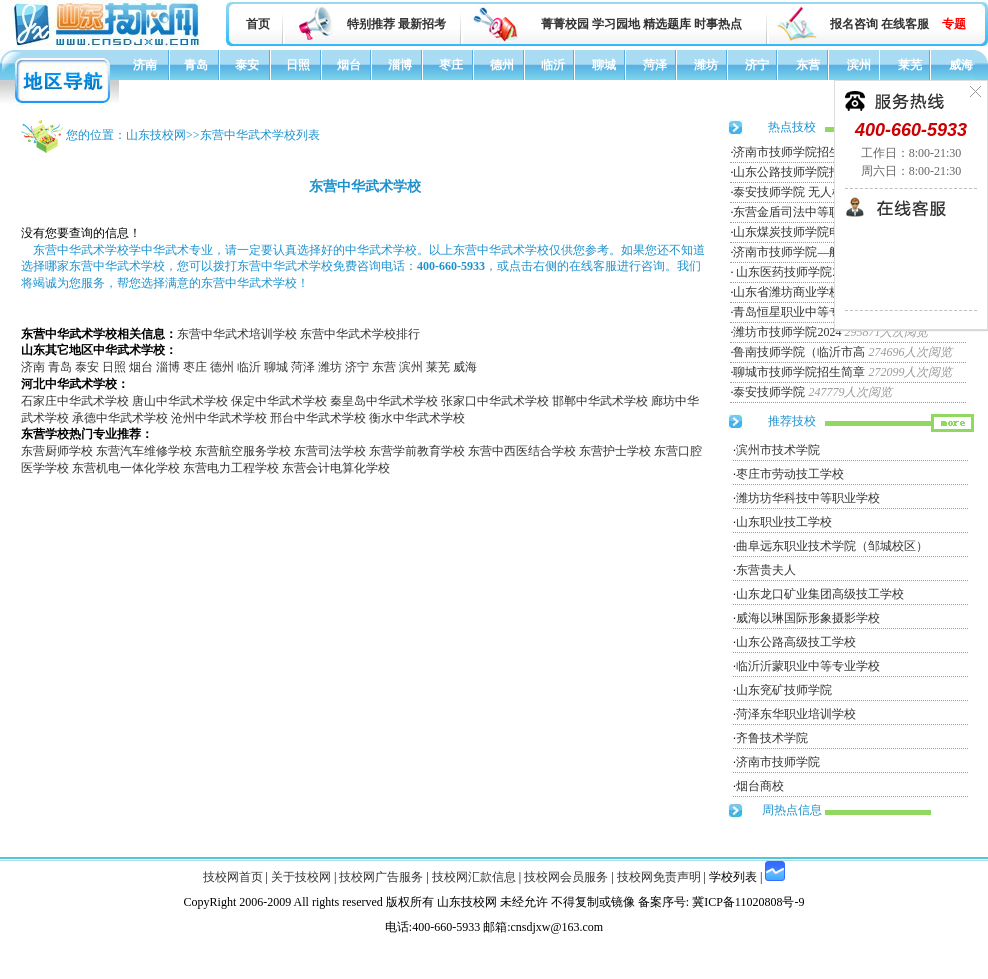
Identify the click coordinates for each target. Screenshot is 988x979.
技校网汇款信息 (474, 877)
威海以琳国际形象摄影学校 (808, 618)
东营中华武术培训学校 (237, 334)
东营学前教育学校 (417, 451)
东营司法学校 (330, 451)
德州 (502, 65)
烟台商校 (760, 786)
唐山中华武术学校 (180, 401)
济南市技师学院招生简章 (799, 152)
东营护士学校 (615, 451)
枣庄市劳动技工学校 (790, 474)
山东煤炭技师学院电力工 (799, 232)
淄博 (400, 65)
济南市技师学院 (778, 762)
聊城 (604, 65)
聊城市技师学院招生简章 (799, 372)
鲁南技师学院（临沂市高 (799, 352)
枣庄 (451, 65)
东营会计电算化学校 (336, 468)
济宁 (757, 65)
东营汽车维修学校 (144, 451)
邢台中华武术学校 (318, 418)
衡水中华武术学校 (417, 418)
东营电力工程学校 (231, 468)
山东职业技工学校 (784, 522)
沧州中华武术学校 (219, 418)
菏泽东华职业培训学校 (796, 714)
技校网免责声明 (659, 877)
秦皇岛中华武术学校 (384, 401)
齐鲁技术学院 (772, 738)
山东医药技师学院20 (788, 272)
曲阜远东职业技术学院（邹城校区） (832, 546)
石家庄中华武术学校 (75, 401)
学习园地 (616, 24)
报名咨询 (854, 24)
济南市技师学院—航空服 (799, 252)
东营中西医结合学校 (522, 451)
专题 (954, 24)
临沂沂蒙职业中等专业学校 (808, 666)
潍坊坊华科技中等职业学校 (808, 498)
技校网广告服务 (381, 877)
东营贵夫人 (766, 570)
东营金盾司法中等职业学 (799, 212)
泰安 (247, 65)
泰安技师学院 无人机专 (794, 192)
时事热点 (718, 24)
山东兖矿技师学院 (784, 690)
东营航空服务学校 (243, 451)
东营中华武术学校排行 (360, 334)
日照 (298, 65)
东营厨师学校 (57, 451)
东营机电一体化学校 (126, 468)
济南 (145, 65)
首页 (258, 24)
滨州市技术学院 (778, 450)
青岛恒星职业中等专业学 (799, 312)
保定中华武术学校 (279, 401)
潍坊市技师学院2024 (787, 332)
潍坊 (706, 65)
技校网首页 (233, 877)
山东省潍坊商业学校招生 (799, 292)
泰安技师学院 (769, 392)
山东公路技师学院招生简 (799, 172)
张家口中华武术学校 (495, 401)
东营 (808, 65)
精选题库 (667, 24)
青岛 (196, 65)
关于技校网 (301, 877)
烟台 (349, 65)
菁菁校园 (565, 24)
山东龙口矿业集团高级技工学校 (820, 594)
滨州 (859, 65)
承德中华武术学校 (120, 418)
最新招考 (422, 24)
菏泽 (655, 65)
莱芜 (910, 65)
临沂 (553, 65)
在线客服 (905, 24)
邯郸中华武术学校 (600, 401)
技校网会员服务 (566, 877)
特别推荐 (371, 24)
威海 (961, 65)
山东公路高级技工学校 (796, 642)
